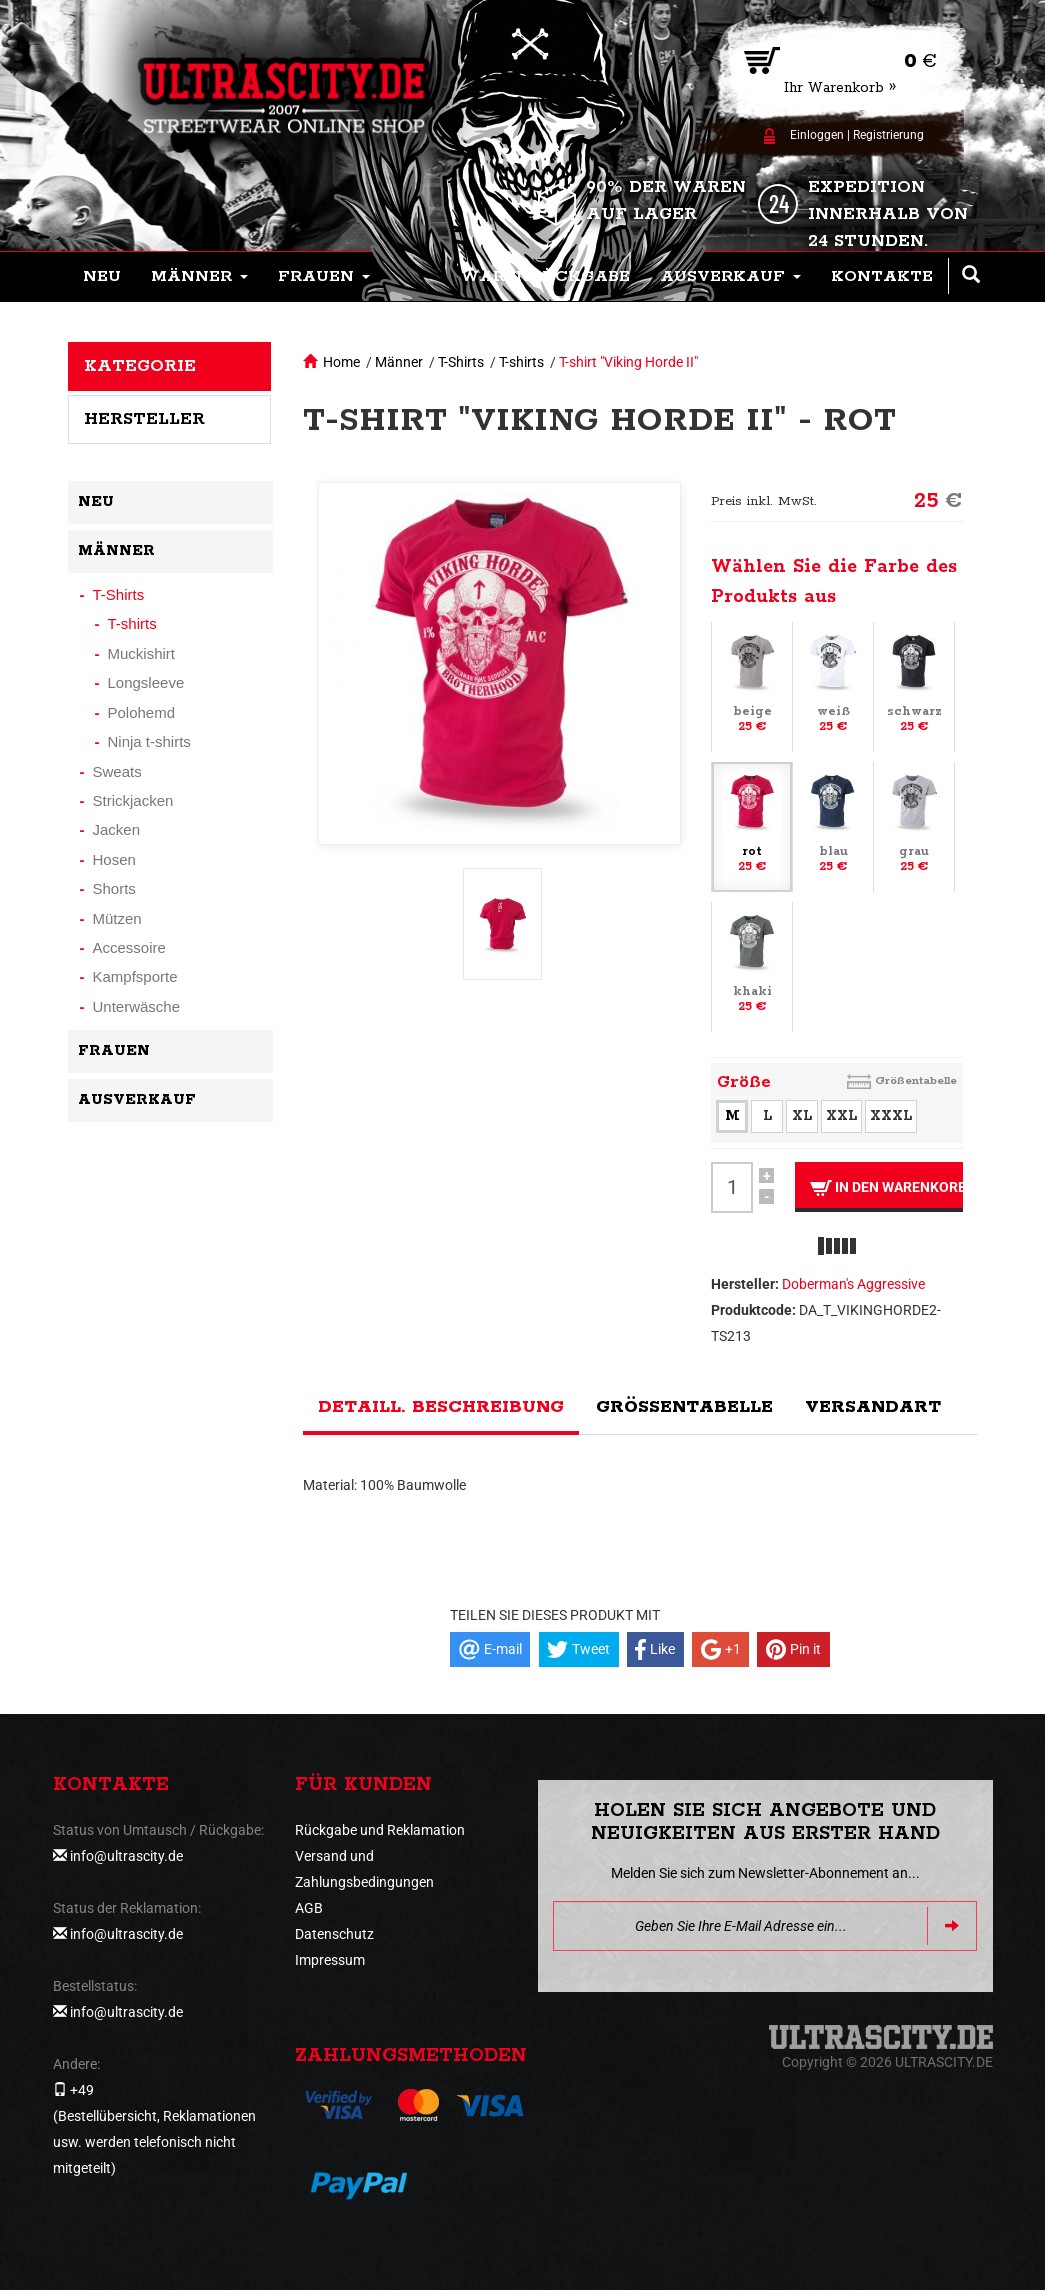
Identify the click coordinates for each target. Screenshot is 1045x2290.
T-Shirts (461, 362)
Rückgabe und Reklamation (380, 1830)
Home (341, 362)
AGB (309, 1908)
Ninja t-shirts (149, 741)
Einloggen (817, 135)
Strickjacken (133, 800)
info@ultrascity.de (126, 1856)
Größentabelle (916, 1080)
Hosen (114, 859)
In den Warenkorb (886, 1187)
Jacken (117, 829)
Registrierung (888, 135)
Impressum (330, 1960)
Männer (399, 362)
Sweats (117, 771)
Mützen (117, 918)
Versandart (873, 1407)
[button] (199, 277)
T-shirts (521, 362)
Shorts (114, 888)
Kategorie (140, 366)
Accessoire (129, 947)
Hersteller (144, 419)
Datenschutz (334, 1934)
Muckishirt (142, 653)
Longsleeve (146, 682)
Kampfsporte (135, 976)
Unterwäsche (137, 1006)
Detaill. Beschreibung (441, 1407)
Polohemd (142, 712)
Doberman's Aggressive (853, 1284)
